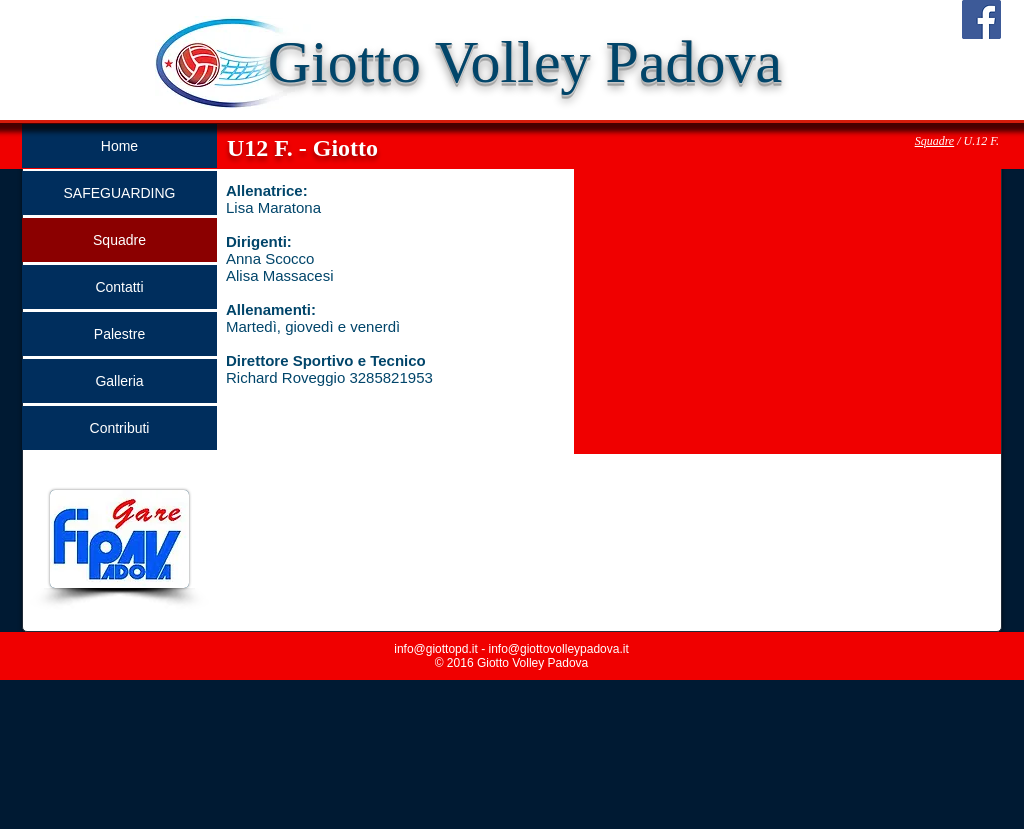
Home (119, 146)
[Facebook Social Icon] (981, 19)
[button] (787, 311)
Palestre (119, 334)
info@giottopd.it (436, 649)
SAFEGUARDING (119, 193)
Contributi (120, 428)
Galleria (119, 381)
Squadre (935, 141)
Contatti (119, 287)
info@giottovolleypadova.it (558, 649)
